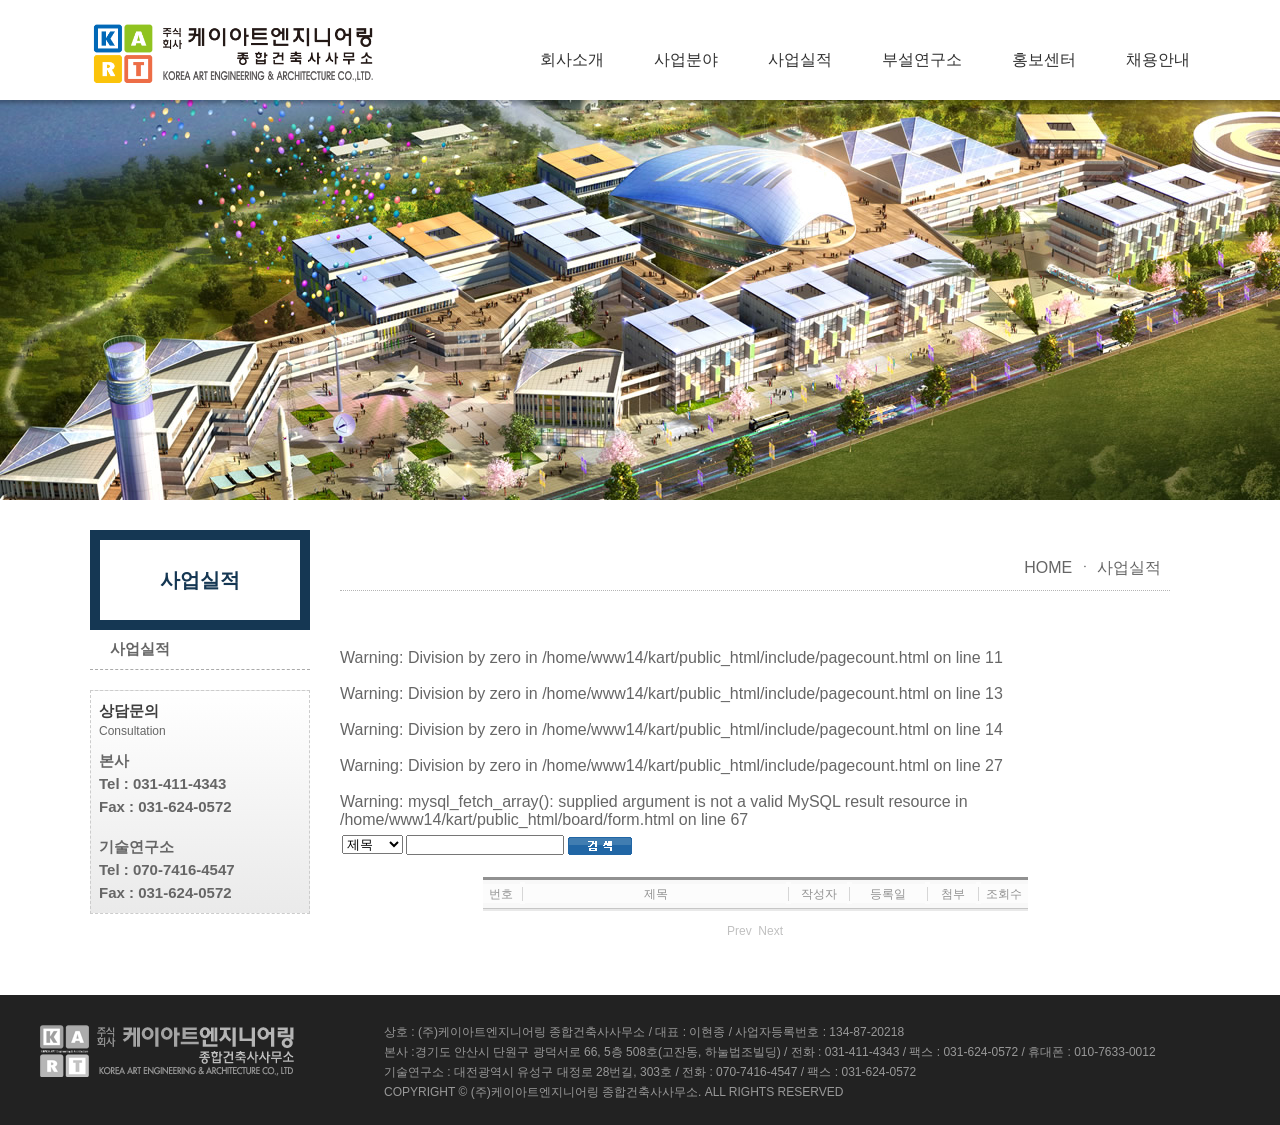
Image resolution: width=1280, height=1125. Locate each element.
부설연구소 (922, 59)
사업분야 (686, 59)
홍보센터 (1044, 59)
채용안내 (1158, 59)
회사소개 (572, 59)
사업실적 (800, 59)
